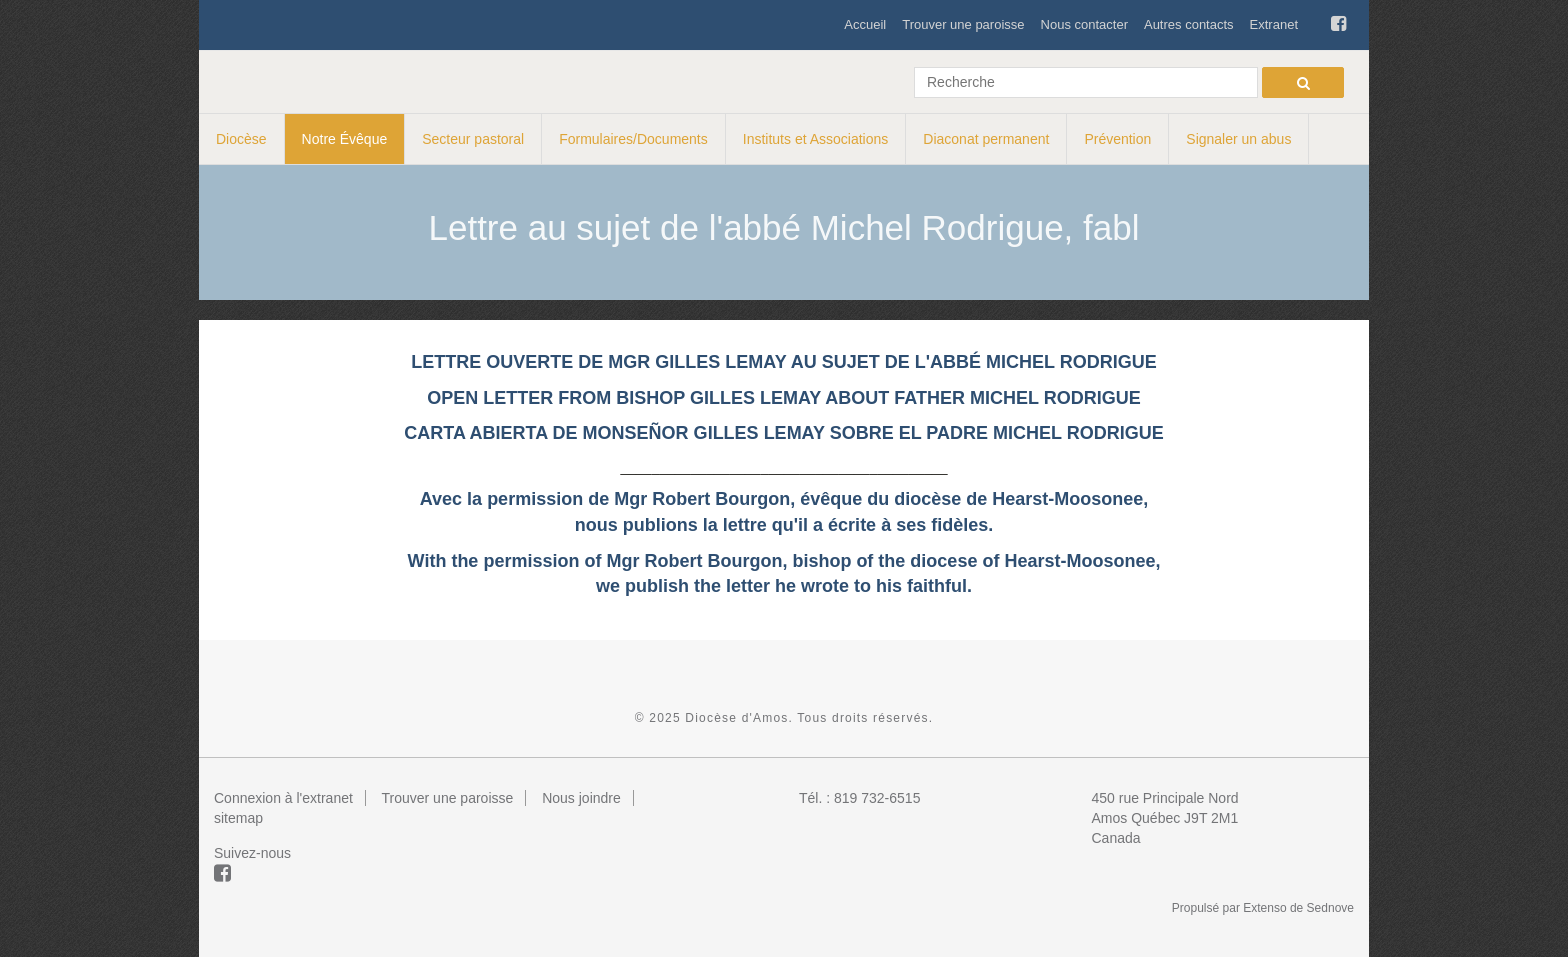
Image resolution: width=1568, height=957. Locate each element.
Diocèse (241, 139)
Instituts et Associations (816, 139)
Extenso (1264, 908)
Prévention (1117, 139)
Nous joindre (581, 798)
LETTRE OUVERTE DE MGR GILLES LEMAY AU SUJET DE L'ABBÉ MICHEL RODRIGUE (783, 362)
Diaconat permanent (986, 139)
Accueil (865, 24)
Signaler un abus (1238, 139)
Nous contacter (1084, 24)
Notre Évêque (345, 139)
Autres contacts (1189, 24)
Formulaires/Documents (633, 139)
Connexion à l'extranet (283, 798)
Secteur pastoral (473, 139)
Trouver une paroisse (963, 24)
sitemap (238, 818)
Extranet (1274, 24)
